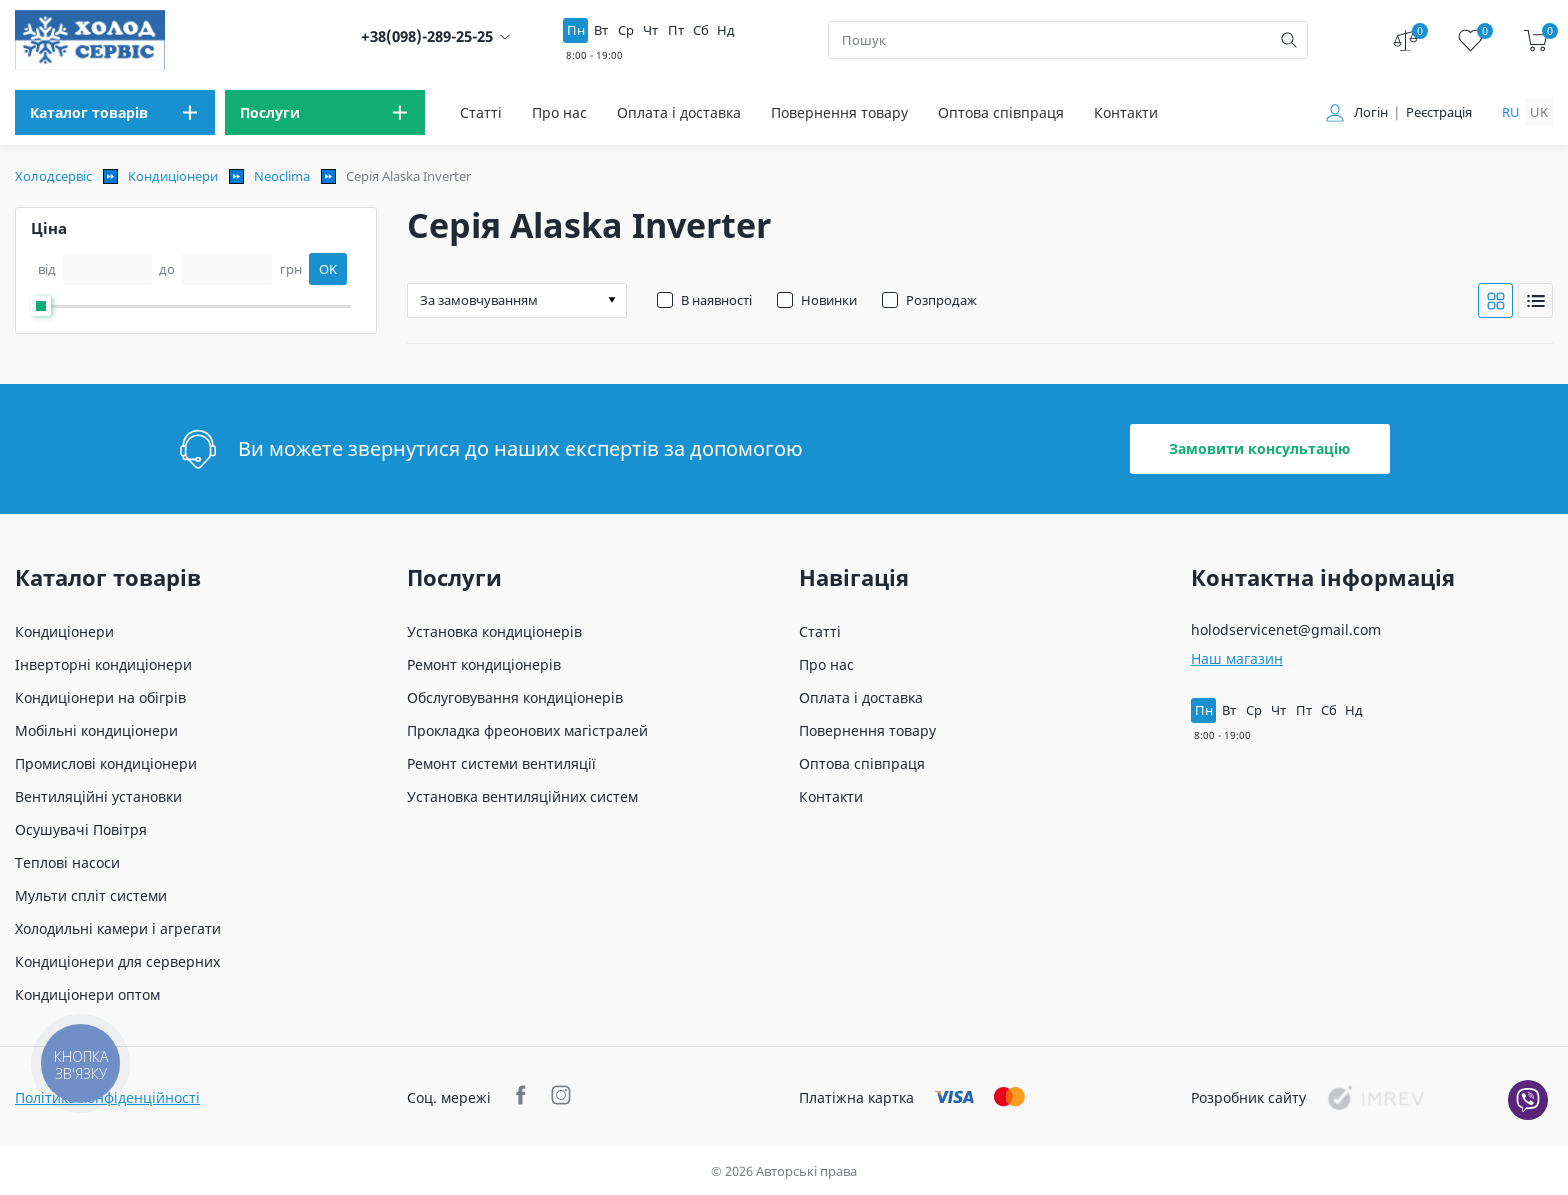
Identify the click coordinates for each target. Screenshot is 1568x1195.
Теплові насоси (67, 862)
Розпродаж (941, 300)
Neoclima (282, 176)
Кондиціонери (173, 176)
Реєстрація (1439, 112)
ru (1511, 112)
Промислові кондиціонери (106, 763)
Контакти (1126, 112)
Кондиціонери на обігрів (100, 697)
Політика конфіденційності (107, 1097)
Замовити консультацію (1259, 448)
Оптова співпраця (1001, 112)
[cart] (1535, 40)
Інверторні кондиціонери (103, 664)
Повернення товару (839, 112)
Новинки (829, 300)
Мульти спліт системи (91, 895)
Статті (481, 112)
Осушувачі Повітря (81, 829)
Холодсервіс (53, 176)
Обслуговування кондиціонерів (515, 697)
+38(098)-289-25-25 (427, 36)
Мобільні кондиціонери (96, 730)
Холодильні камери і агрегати (118, 928)
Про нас (559, 112)
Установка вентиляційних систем (522, 796)
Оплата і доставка (679, 112)
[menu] (115, 112)
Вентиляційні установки (98, 796)
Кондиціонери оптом (87, 994)
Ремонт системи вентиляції (501, 763)
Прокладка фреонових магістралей (527, 730)
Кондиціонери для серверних (117, 961)
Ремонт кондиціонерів (484, 664)
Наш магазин (1237, 658)
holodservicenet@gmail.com (1286, 629)
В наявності (716, 300)
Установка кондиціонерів (494, 631)
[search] (1289, 40)
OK (328, 269)
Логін (1371, 112)
